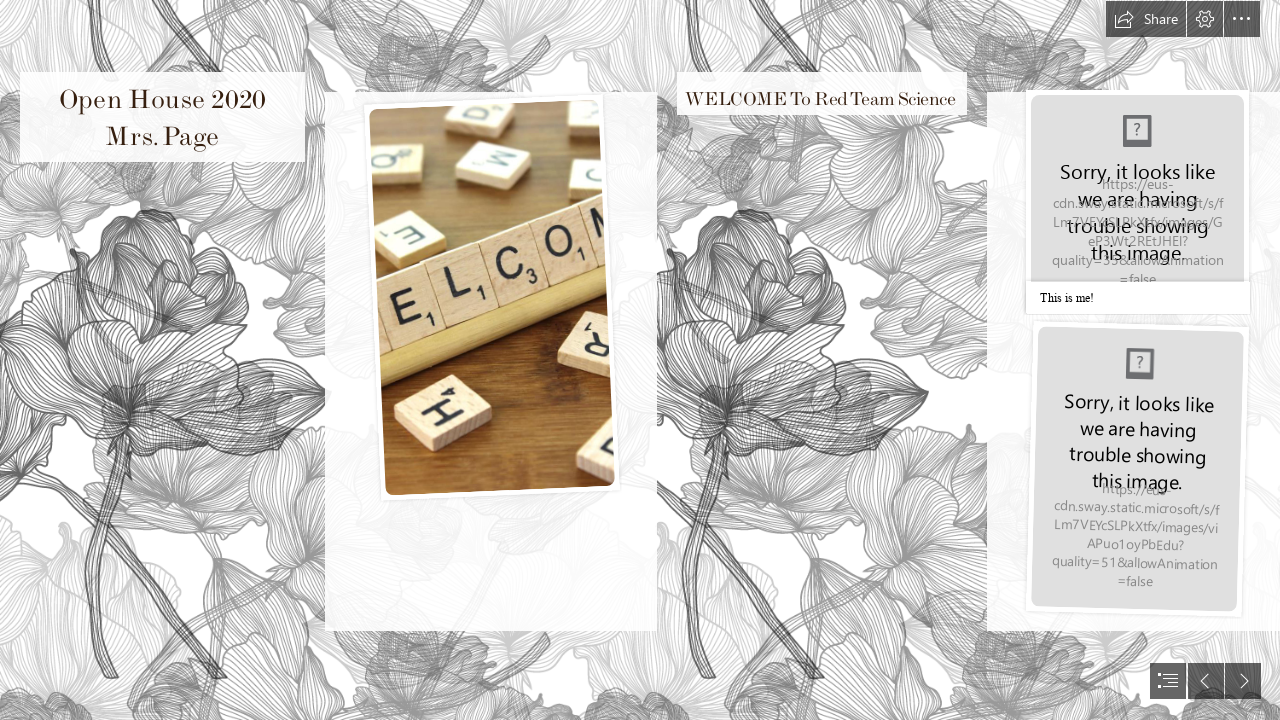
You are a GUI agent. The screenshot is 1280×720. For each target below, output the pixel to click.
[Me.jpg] (1137, 202)
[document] (640, 360)
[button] (1146, 19)
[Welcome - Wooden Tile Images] (491, 296)
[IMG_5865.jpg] (1136, 469)
